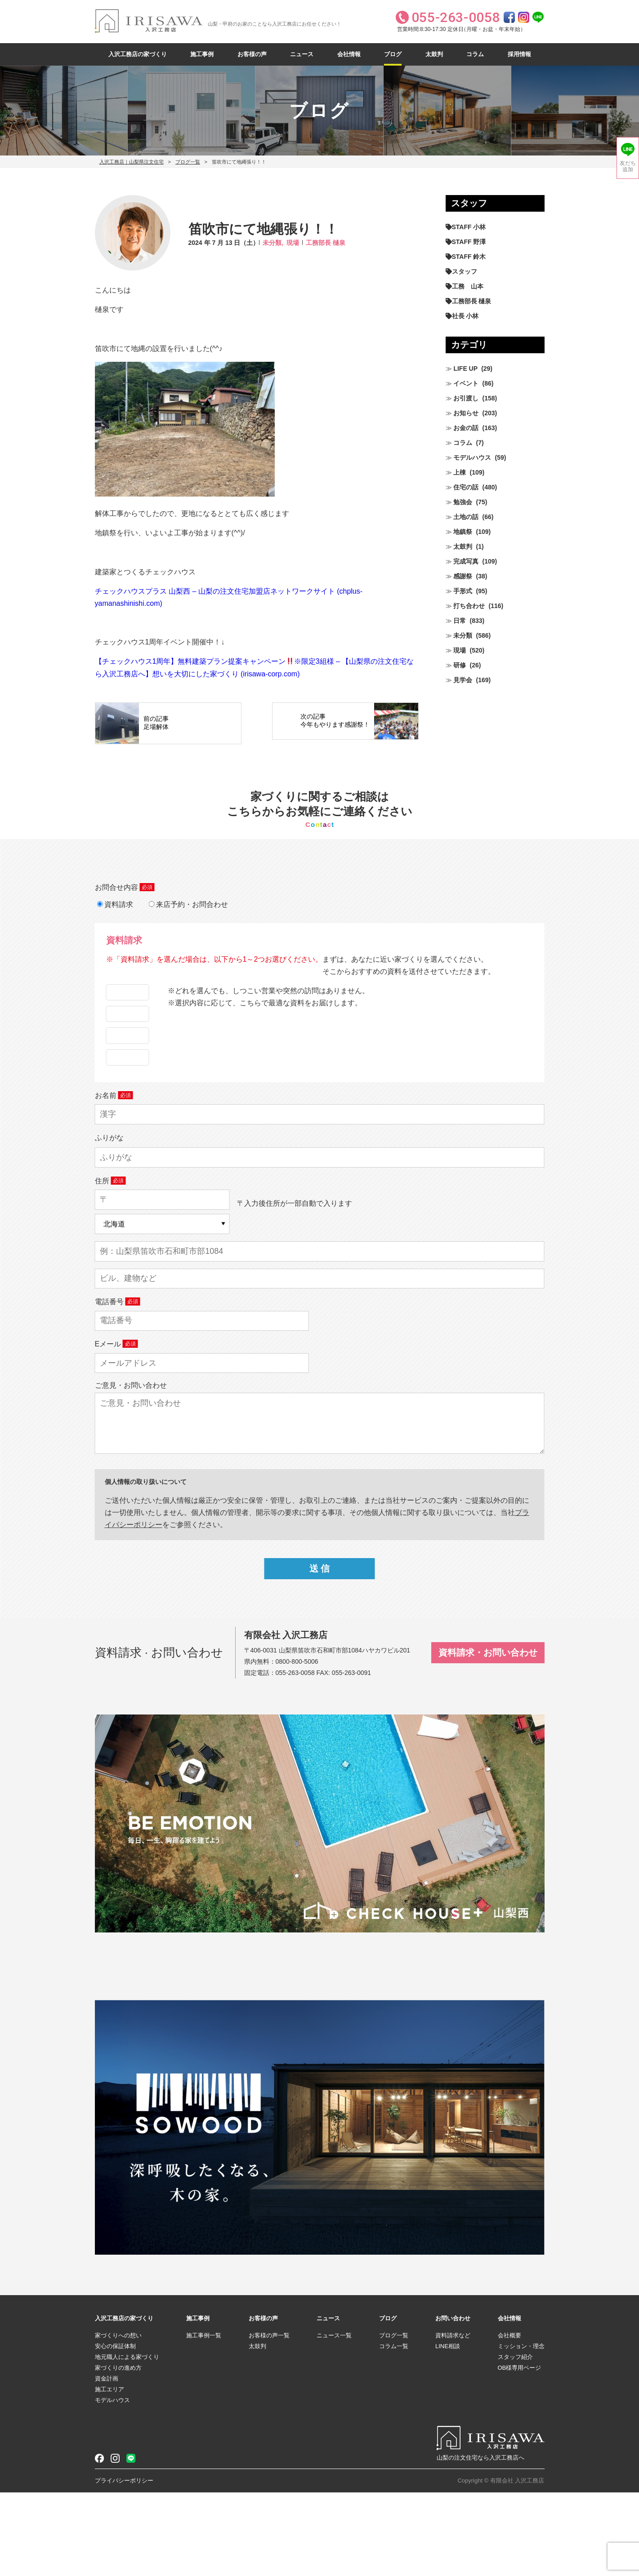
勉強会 (462, 502)
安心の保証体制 (115, 2429)
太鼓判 (434, 54)
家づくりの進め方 (118, 2451)
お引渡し (465, 398)
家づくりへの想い (118, 2419)
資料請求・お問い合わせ (487, 1736)
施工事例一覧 (203, 2419)
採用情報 (519, 54)
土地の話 (465, 516)
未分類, (273, 242)
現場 (292, 242)
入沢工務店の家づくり (137, 54)
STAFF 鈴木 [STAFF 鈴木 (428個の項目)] (469, 256)
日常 (459, 620)
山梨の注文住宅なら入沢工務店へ (480, 2541)
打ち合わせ (469, 605)
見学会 (462, 680)
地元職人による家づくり (127, 2440)
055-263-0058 (295, 1756)
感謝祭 (462, 576)
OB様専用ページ (519, 2451)
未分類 (462, 635)
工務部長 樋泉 (325, 242)
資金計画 (106, 2462)
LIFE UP (465, 368)
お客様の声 (252, 54)
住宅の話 (465, 487)
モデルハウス (472, 457)
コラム (475, 54)
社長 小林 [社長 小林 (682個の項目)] (465, 316)
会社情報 (349, 54)
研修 (459, 665)
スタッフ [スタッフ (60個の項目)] (464, 271)
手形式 (462, 591)
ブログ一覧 (187, 161)
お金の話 (465, 427)
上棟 (459, 472)
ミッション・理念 (521, 2429)
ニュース (301, 54)
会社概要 (509, 2419)
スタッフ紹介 (515, 2440)
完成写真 (465, 561)
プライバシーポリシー (124, 2564)
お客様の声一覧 (269, 2419)
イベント (465, 383)
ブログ (393, 54)
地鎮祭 (462, 531)
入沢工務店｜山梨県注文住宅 (131, 161)
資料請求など (452, 2419)
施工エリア (109, 2472)
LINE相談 (447, 2429)
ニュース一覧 (334, 2419)
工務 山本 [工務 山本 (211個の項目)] (467, 286)
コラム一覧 (393, 2429)
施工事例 (202, 54)
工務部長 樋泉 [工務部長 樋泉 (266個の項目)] (472, 301)
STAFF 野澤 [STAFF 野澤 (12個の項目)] (469, 241)
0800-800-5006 (297, 1745)
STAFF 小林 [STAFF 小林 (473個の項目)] (469, 227)
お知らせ (465, 413)
